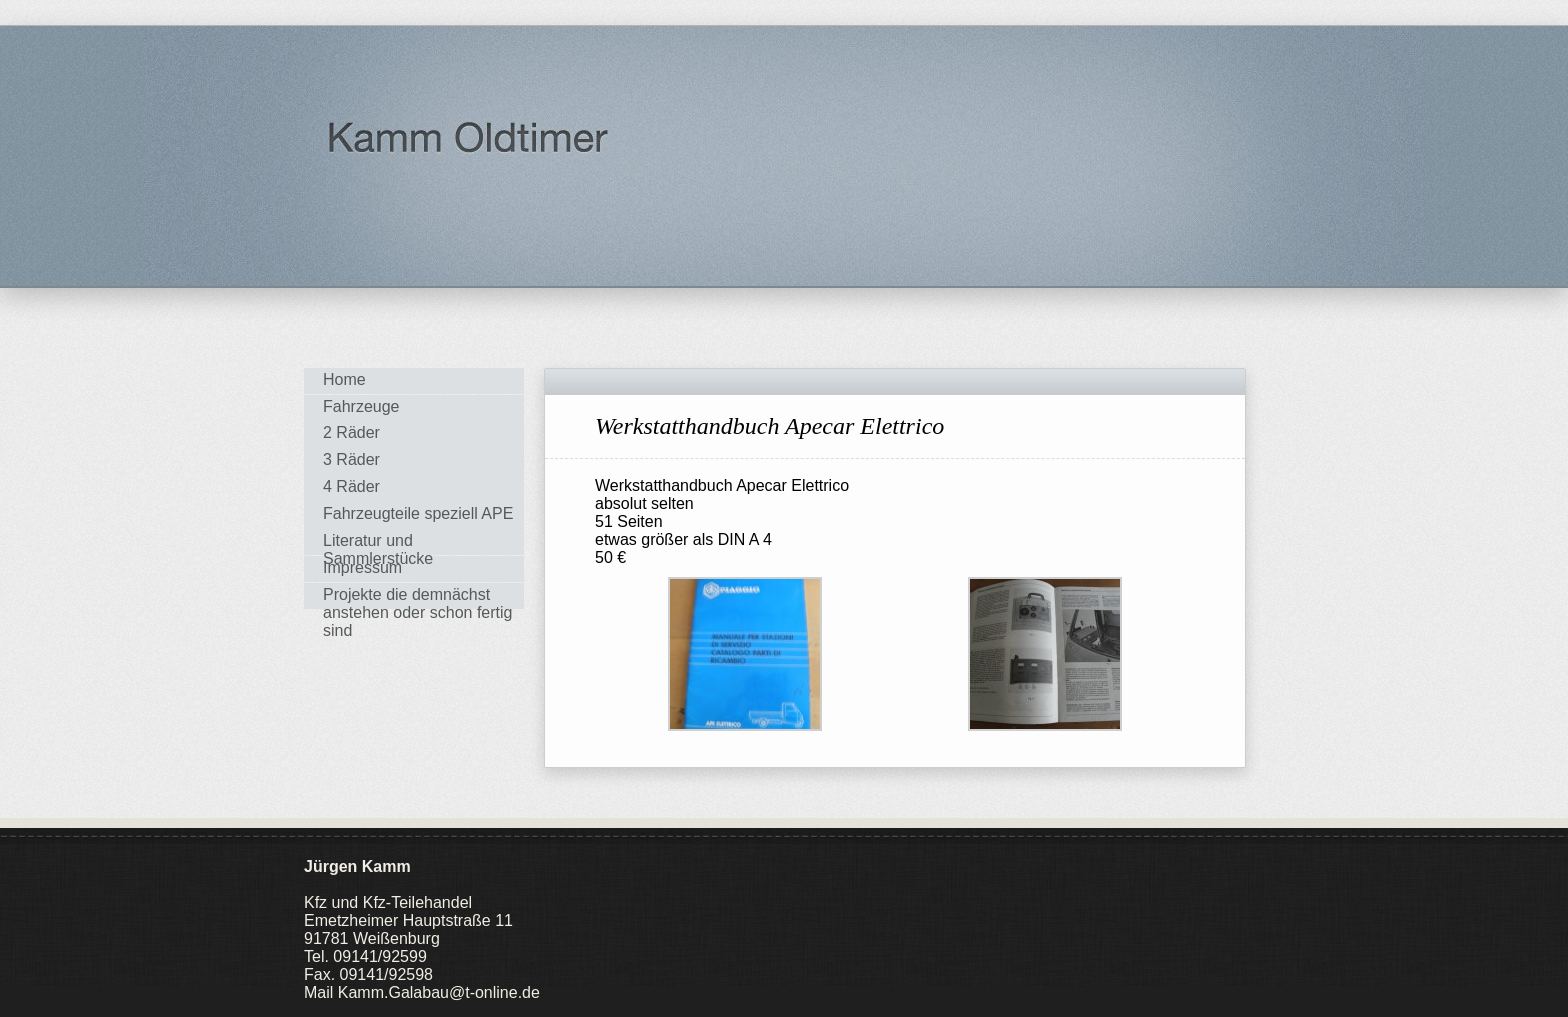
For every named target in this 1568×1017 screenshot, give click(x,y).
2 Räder (351, 432)
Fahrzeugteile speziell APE (418, 513)
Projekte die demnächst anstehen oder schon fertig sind (417, 597)
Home (344, 379)
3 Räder (351, 459)
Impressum (362, 567)
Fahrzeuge (361, 406)
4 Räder (351, 486)
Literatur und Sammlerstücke (378, 543)
